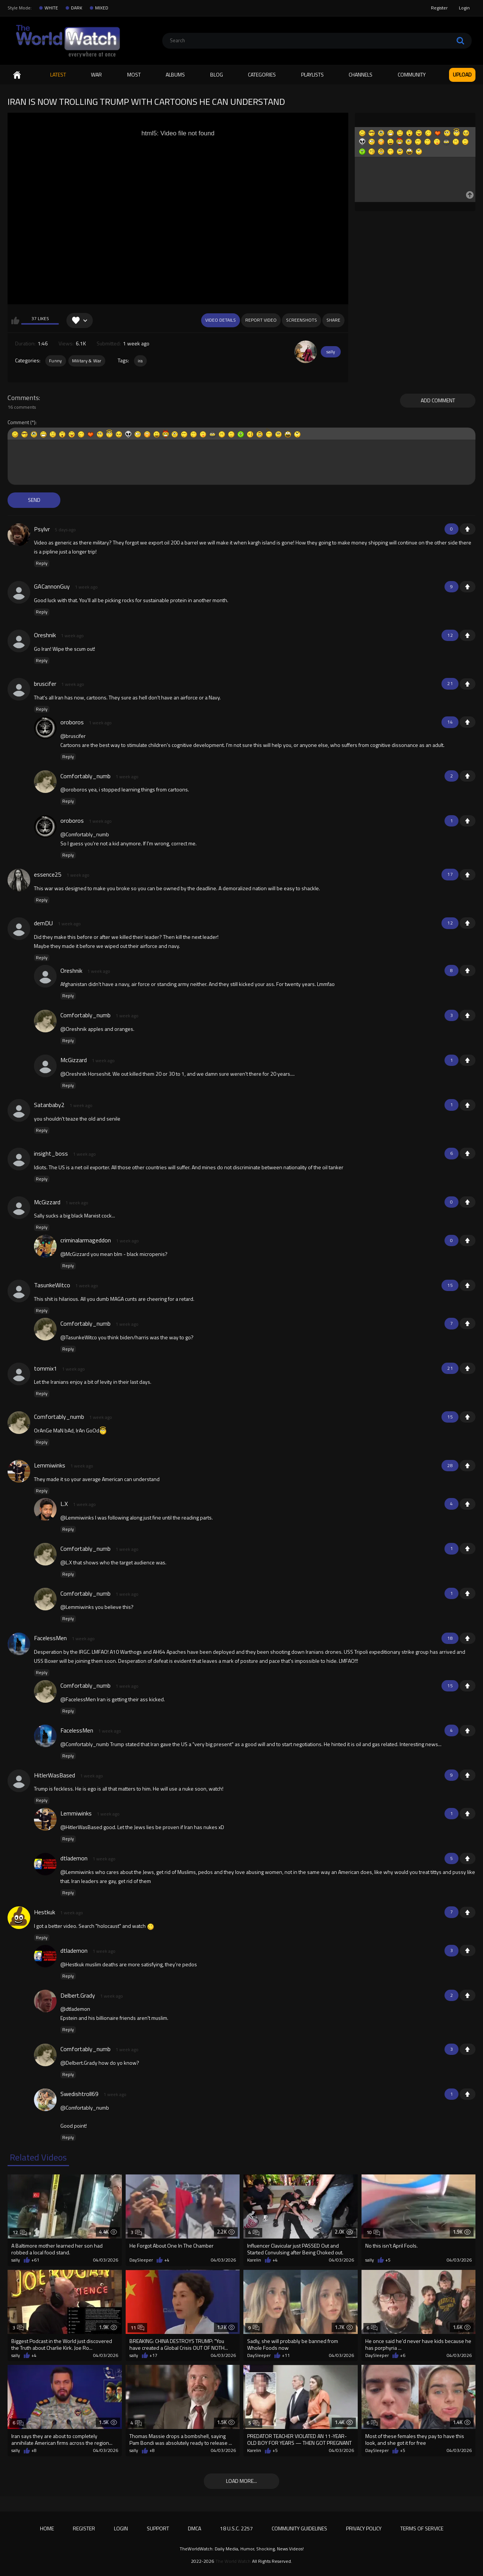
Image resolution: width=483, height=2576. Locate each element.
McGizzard (73, 1059)
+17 (153, 2355)
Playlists (312, 74)
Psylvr (42, 529)
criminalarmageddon (85, 1240)
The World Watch (233, 2561)
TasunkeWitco (52, 1285)
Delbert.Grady (77, 1995)
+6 (402, 2355)
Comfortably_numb (85, 775)
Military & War (87, 360)
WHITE (51, 8)
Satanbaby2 (49, 1104)
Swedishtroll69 (79, 2093)
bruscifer (45, 683)
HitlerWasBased (54, 1775)
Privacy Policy (363, 2528)
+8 (34, 2450)
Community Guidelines (299, 2528)
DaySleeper (141, 2260)
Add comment (438, 400)
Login (464, 7)
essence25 (48, 874)
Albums (175, 74)
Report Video (261, 320)
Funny (55, 360)
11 (138, 2327)
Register (439, 7)
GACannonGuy (52, 586)
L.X (64, 1503)
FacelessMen (50, 1637)
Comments (23, 398)
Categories (262, 74)
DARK (76, 8)
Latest (58, 74)
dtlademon (74, 1858)
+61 (35, 2260)
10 (373, 2232)
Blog (216, 74)
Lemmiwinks (49, 1465)
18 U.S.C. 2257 (236, 2528)
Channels (360, 74)
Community (412, 74)
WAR (96, 74)
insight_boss (51, 1153)
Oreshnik (45, 634)
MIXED (101, 8)
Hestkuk (44, 1912)
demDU (43, 923)
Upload (462, 74)
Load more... (241, 2481)
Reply (42, 563)
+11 (286, 2355)
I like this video (15, 320)
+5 (388, 2260)
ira (140, 360)
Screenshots (301, 320)
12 (19, 2232)
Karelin (254, 2260)
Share (333, 320)
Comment (18, 422)
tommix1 (45, 1368)
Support (158, 2528)
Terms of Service (421, 2528)
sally (330, 351)
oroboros (72, 722)
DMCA (194, 2528)
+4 (166, 2260)
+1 (467, 529)
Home (17, 74)
